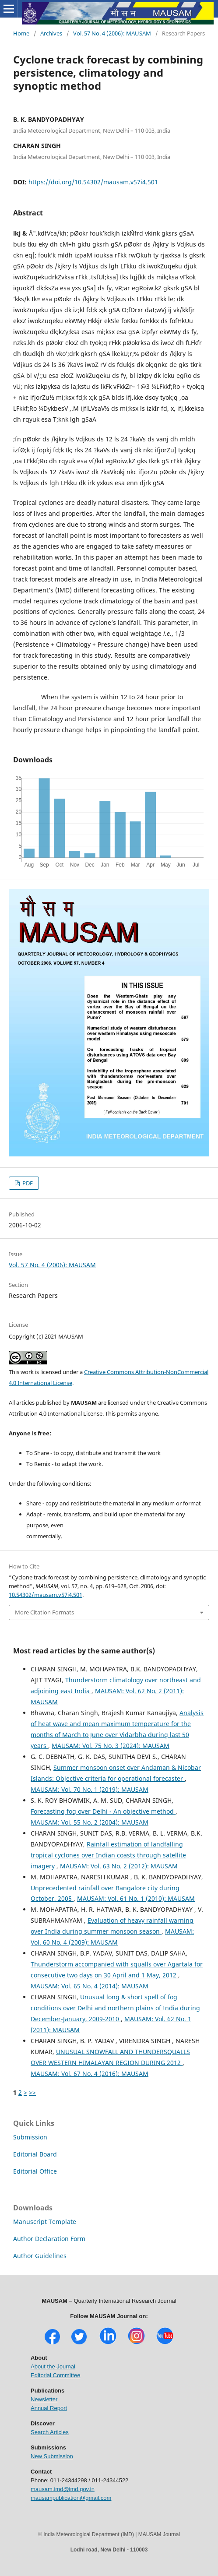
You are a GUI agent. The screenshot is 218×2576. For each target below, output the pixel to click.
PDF (27, 1183)
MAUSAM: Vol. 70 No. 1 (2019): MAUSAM (89, 1789)
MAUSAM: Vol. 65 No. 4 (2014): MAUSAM (89, 1986)
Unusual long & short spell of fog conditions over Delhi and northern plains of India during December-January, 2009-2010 (115, 2008)
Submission (30, 2137)
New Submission (52, 2456)
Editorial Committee (55, 2375)
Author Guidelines (40, 2256)
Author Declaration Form (49, 2238)
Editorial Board (35, 2154)
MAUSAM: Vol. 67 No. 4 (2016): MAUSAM (89, 2073)
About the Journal (53, 2366)
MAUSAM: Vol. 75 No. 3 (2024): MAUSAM (110, 1745)
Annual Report (49, 2408)
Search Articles (50, 2432)
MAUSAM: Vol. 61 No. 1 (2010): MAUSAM (136, 1898)
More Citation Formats (44, 1612)
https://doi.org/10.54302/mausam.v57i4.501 (93, 182)
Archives (51, 33)
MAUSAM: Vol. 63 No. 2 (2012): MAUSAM (119, 1866)
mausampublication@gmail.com (71, 2498)
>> (32, 2092)
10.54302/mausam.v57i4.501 (45, 1595)
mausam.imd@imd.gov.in (63, 2489)
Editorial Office (35, 2171)
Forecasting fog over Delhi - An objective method (103, 1811)
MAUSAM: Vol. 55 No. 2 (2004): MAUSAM (89, 1822)
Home (21, 33)
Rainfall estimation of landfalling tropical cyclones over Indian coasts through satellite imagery (108, 1855)
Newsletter (44, 2399)
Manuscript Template (44, 2221)
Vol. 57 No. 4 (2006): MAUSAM (112, 33)
